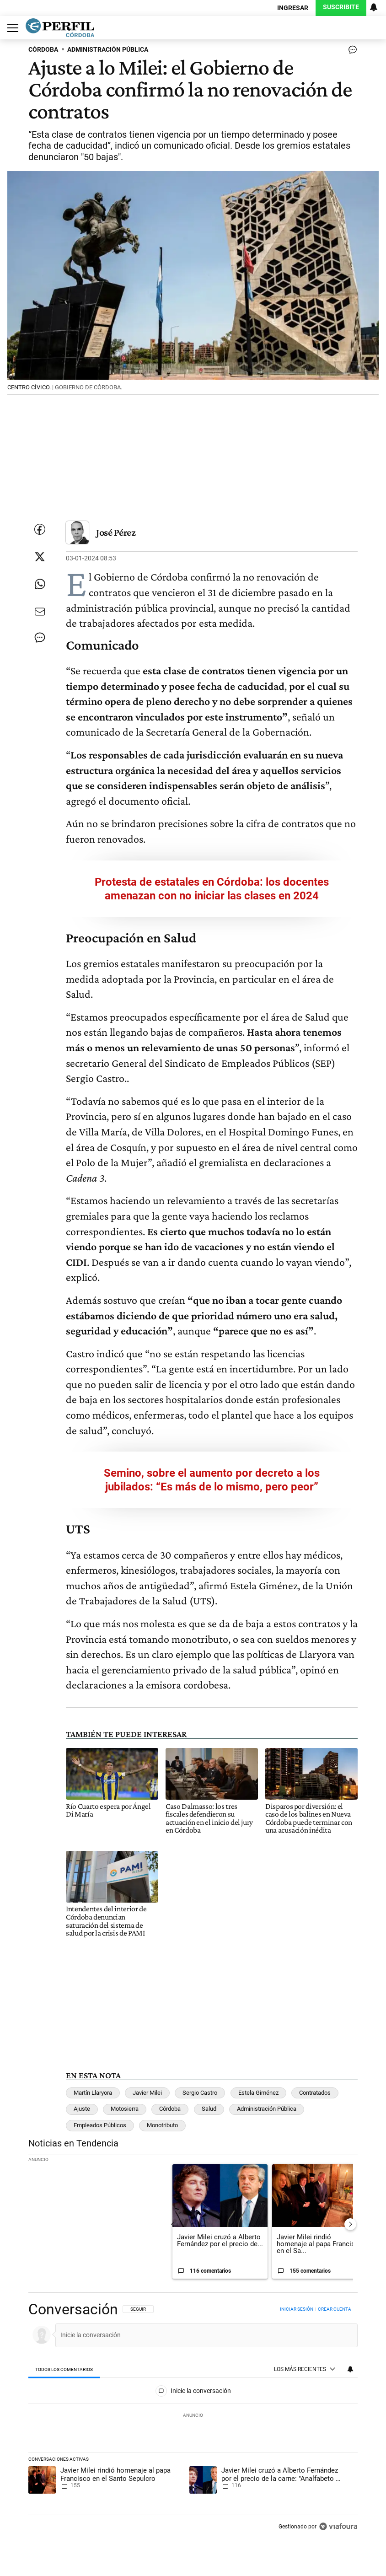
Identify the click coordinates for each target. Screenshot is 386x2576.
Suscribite (341, 7)
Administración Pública (266, 2108)
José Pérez (116, 532)
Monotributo (162, 2125)
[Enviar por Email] (40, 611)
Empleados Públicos (100, 2125)
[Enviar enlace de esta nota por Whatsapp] (40, 584)
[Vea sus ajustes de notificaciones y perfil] (373, 7)
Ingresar (292, 8)
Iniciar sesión (296, 2309)
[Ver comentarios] (351, 52)
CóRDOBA (43, 50)
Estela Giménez (258, 2092)
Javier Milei (147, 2092)
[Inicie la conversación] (202, 2335)
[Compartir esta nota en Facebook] (40, 529)
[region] (193, 2418)
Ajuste (82, 2108)
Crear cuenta (334, 2309)
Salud (209, 2108)
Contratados (315, 2092)
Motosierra (125, 2108)
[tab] (64, 2369)
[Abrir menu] (10, 28)
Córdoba (170, 2108)
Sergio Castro (199, 2092)
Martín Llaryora (93, 2092)
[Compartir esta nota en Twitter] (40, 557)
